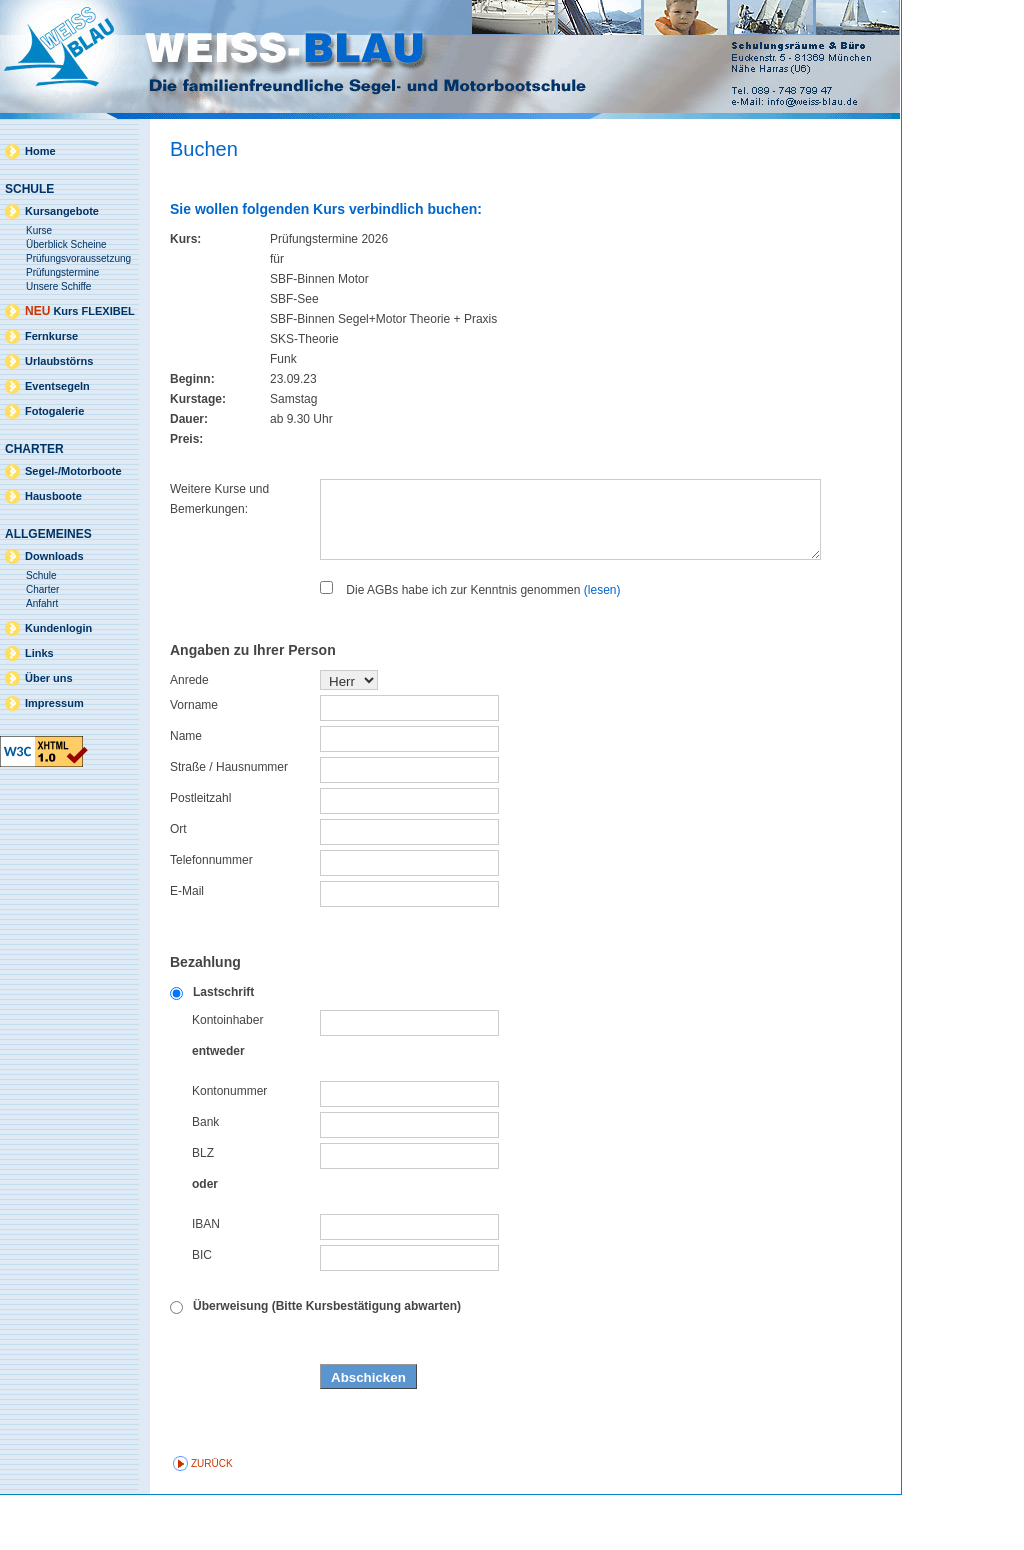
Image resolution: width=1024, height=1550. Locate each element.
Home (40, 151)
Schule (41, 575)
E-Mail (187, 946)
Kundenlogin (58, 628)
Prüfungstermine (62, 272)
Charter (42, 589)
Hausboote (53, 496)
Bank (205, 1177)
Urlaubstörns (59, 361)
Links (39, 653)
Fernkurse (51, 336)
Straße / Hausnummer (229, 822)
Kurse (39, 230)
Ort (178, 884)
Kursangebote (62, 211)
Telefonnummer (211, 915)
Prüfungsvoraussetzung (78, 258)
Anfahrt (42, 603)
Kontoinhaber (227, 1075)
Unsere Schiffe (58, 286)
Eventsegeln (57, 386)
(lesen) (602, 645)
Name (186, 791)
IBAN (206, 1279)
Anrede (189, 735)
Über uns (49, 678)
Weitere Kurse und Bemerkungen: (219, 499)
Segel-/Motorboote (73, 471)
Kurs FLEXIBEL (80, 311)
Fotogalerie (54, 411)
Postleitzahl (200, 853)
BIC (202, 1310)
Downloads (54, 556)
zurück (212, 1518)
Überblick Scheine (66, 244)
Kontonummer (229, 1146)
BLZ (203, 1208)
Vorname (194, 760)
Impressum (54, 703)
